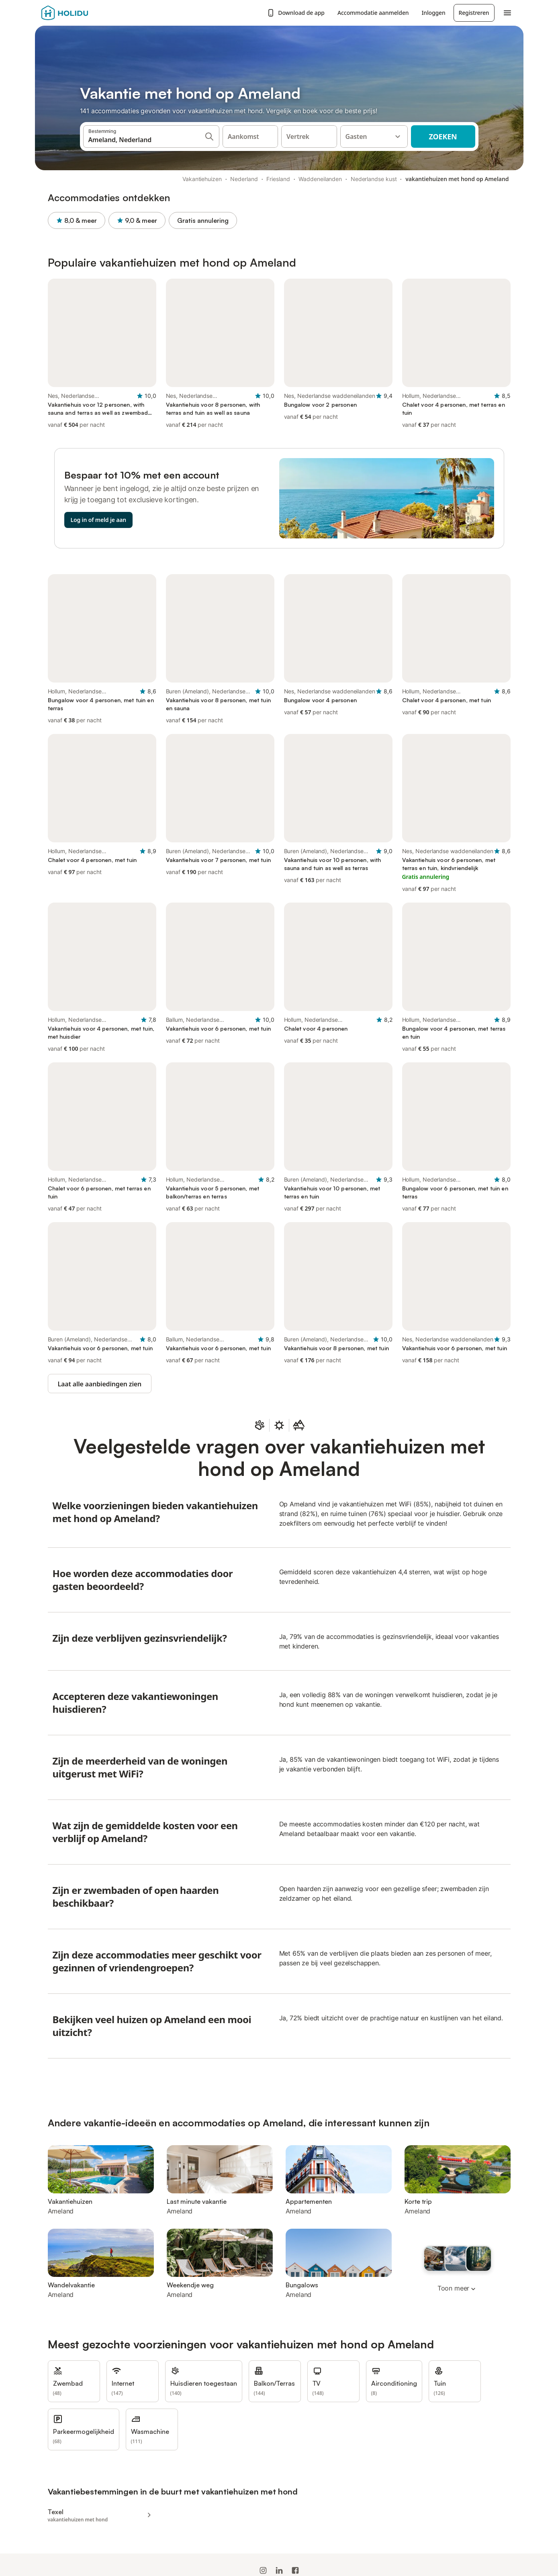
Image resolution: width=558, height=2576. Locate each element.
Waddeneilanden (320, 178)
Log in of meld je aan (99, 520)
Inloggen (434, 12)
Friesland (278, 178)
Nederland (244, 178)
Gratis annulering (203, 220)
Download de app (296, 13)
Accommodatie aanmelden (373, 12)
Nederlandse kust (374, 178)
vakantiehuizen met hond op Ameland (457, 179)
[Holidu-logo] (81, 13)
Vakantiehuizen (202, 178)
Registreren (474, 12)
